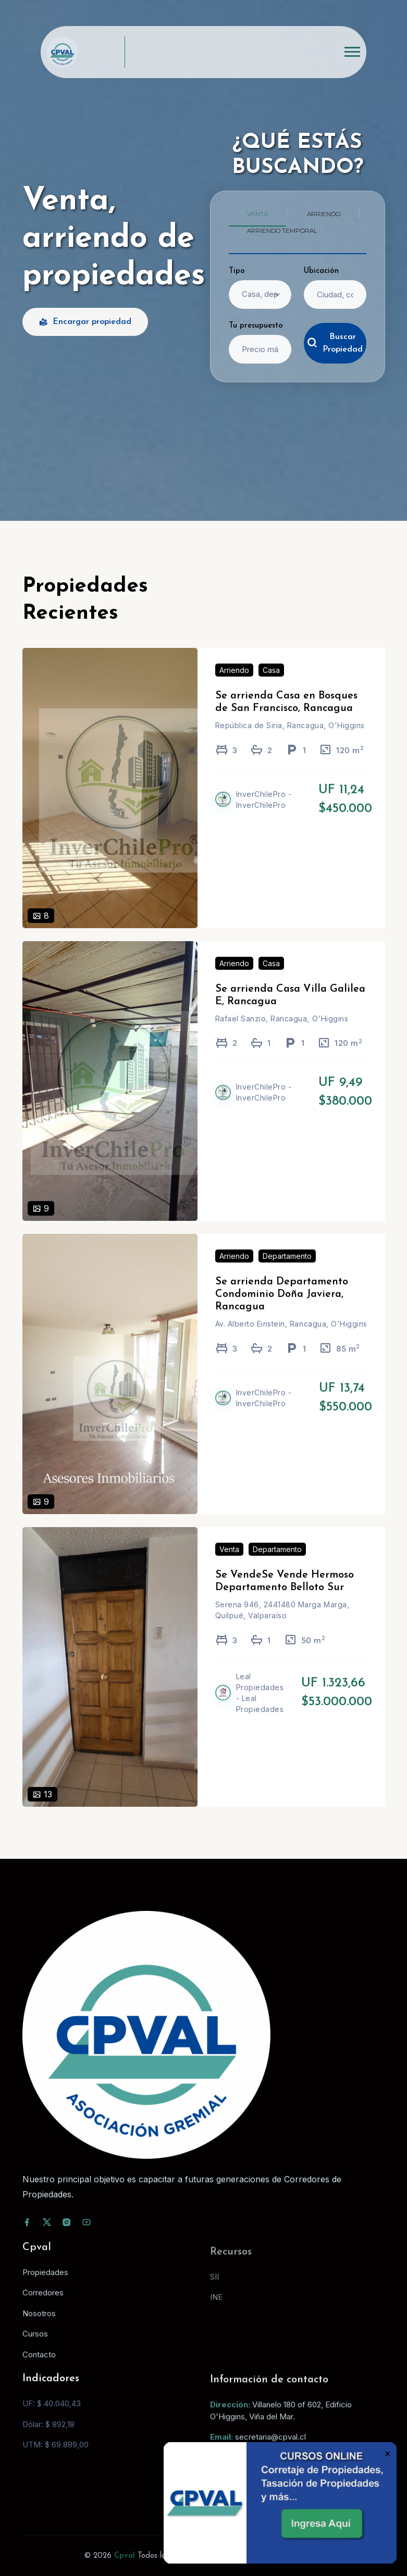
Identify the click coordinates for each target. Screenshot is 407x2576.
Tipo (237, 271)
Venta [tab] (257, 214)
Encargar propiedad (85, 322)
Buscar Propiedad (335, 343)
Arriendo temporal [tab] (282, 230)
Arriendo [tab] (323, 214)
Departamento (287, 1271)
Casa (271, 685)
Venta (229, 1564)
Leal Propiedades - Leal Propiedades (260, 1707)
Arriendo (234, 685)
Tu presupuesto (256, 326)
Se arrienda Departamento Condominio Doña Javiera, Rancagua (281, 1309)
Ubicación (321, 271)
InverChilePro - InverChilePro (264, 814)
